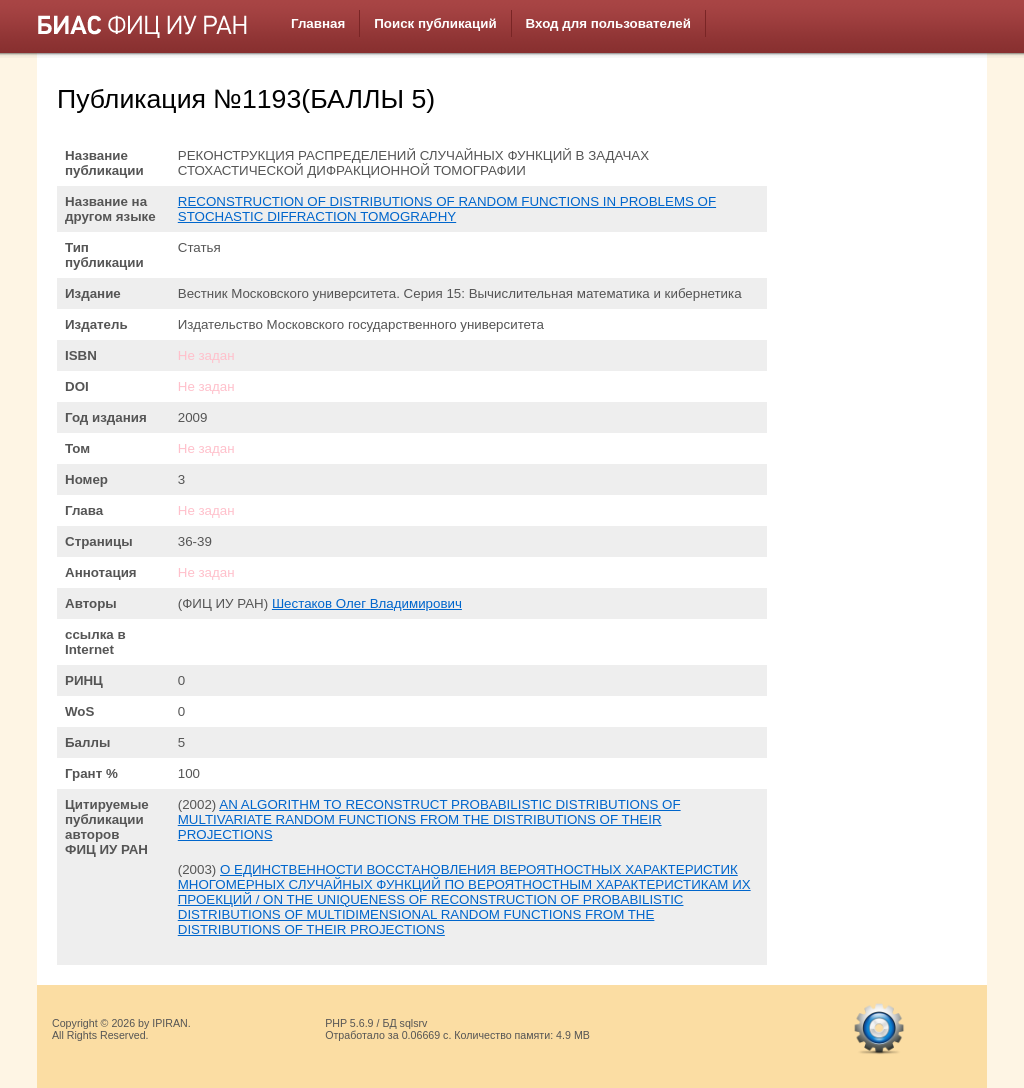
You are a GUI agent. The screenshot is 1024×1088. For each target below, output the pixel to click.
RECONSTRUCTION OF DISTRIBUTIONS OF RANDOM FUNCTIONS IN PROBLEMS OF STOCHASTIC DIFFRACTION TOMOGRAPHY (447, 209)
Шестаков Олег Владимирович (367, 603)
